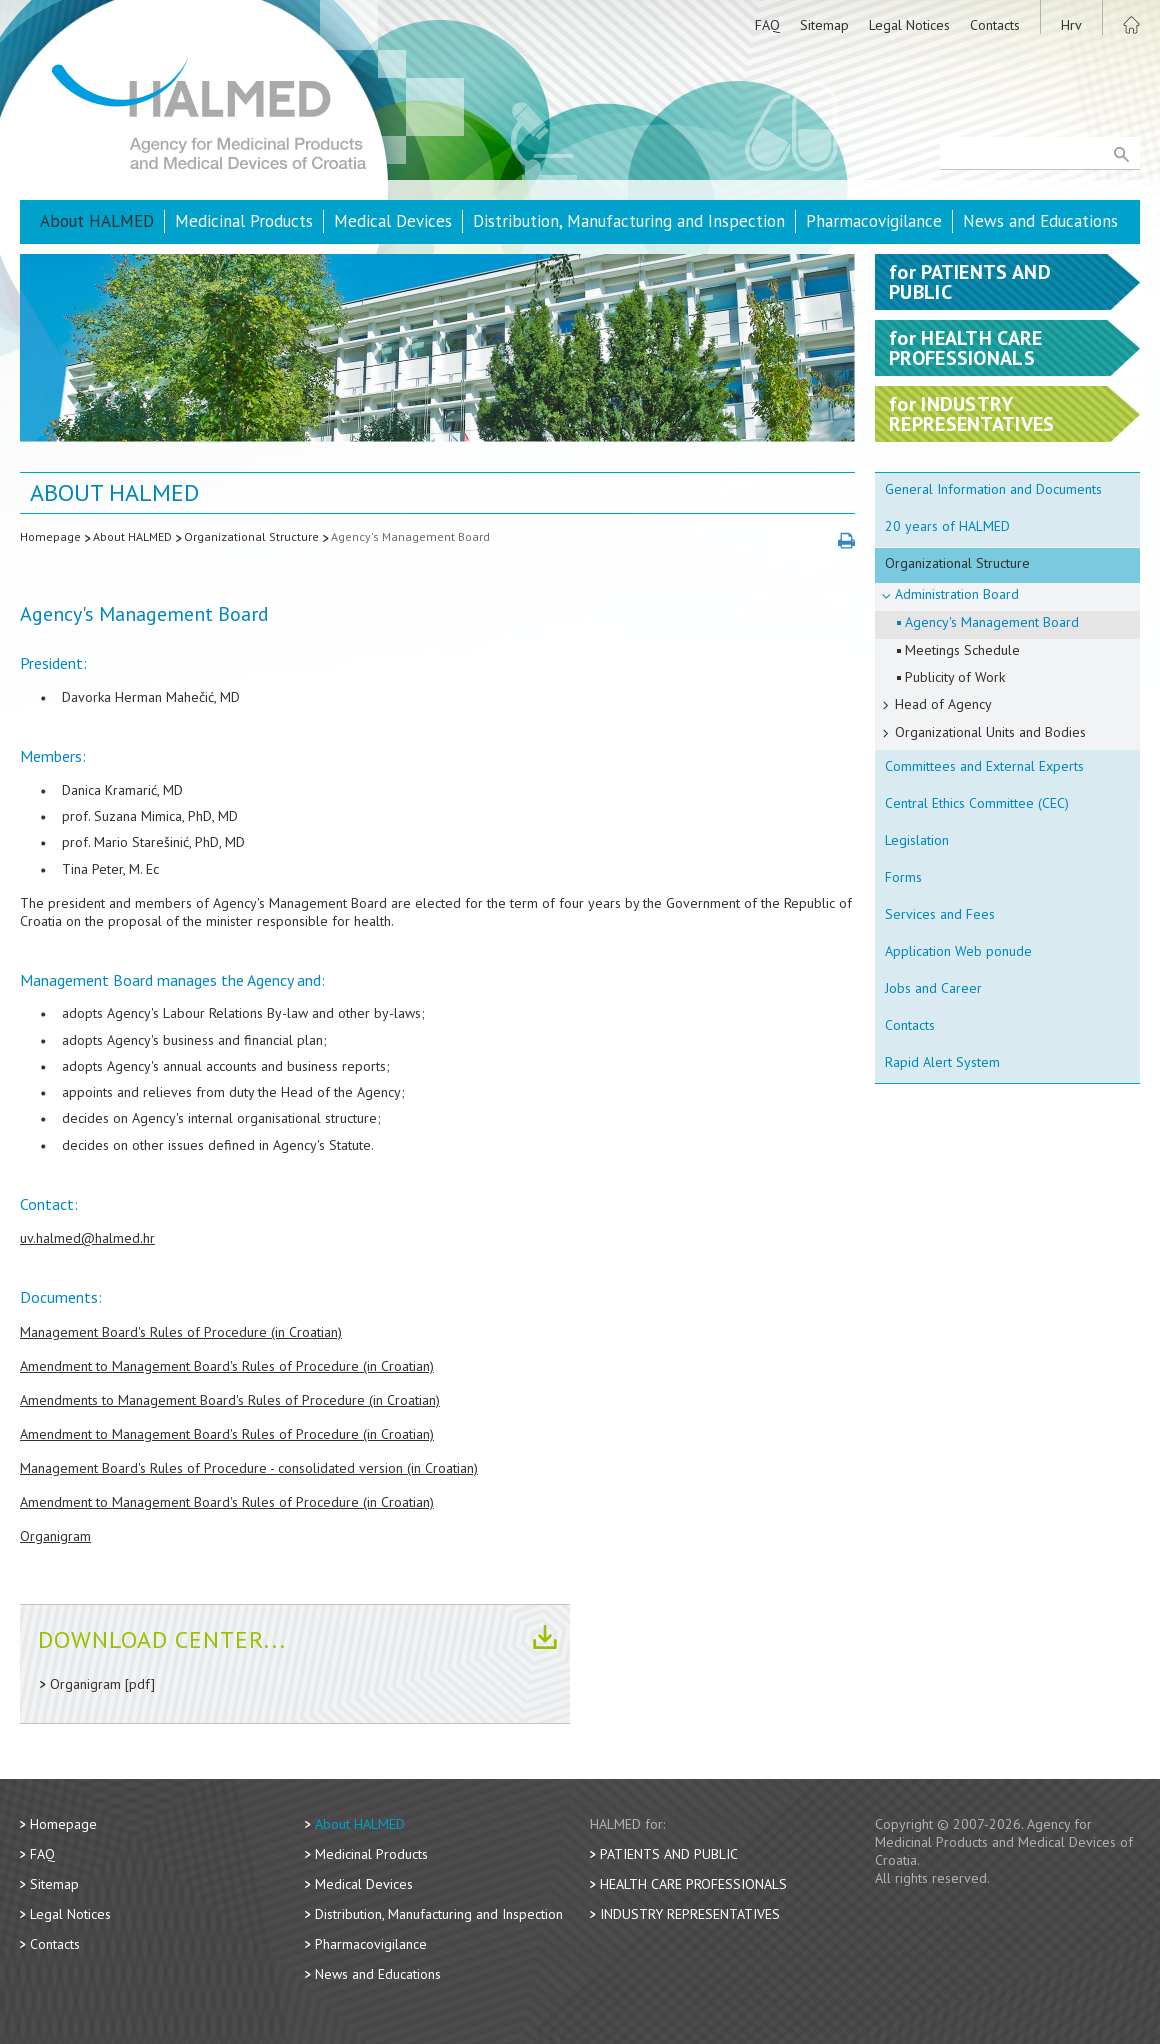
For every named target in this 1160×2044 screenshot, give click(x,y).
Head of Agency (943, 704)
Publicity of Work (955, 677)
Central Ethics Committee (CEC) (977, 803)
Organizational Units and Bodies (990, 732)
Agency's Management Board (410, 536)
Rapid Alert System (942, 1062)
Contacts (995, 25)
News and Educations (1040, 221)
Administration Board (957, 594)
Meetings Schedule (962, 650)
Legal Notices (909, 25)
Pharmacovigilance (874, 221)
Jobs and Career (933, 988)
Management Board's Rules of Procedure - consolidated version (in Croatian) (249, 1468)
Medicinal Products (244, 221)
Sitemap (824, 25)
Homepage (50, 536)
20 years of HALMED (947, 526)
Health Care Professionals (693, 1884)
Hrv (1071, 25)
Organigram (55, 1536)
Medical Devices (393, 221)
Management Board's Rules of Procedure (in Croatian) (181, 1332)
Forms (903, 877)
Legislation (917, 840)
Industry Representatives (690, 1914)
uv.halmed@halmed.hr (87, 1238)
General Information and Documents (993, 489)
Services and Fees (940, 914)
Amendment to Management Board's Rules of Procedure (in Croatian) (227, 1366)
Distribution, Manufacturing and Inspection (629, 221)
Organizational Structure (251, 536)
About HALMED (97, 221)
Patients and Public (669, 1854)
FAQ (767, 25)
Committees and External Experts (984, 766)
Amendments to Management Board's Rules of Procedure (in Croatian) (230, 1400)
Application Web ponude (958, 951)
